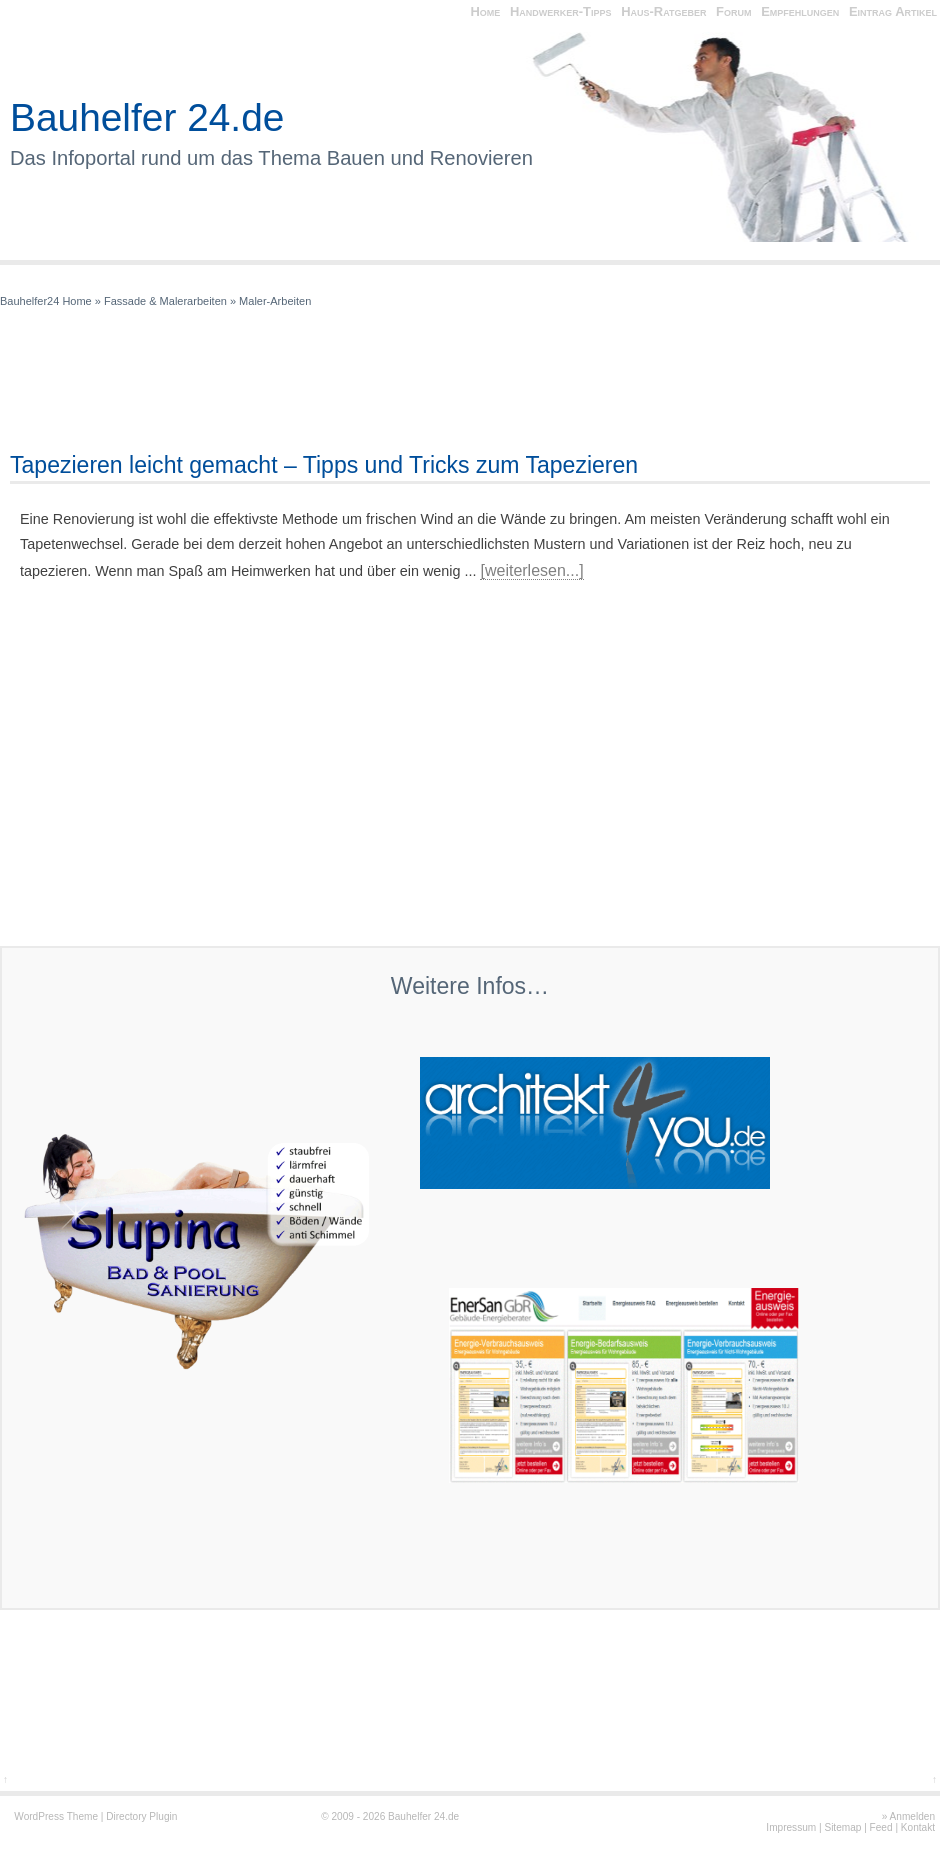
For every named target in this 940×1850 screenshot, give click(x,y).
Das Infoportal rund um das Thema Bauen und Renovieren (271, 158)
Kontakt (918, 1827)
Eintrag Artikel (893, 11)
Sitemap (842, 1827)
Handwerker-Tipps (561, 11)
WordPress (39, 1816)
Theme (82, 1816)
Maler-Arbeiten (275, 301)
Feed (881, 1827)
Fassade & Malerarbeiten (165, 301)
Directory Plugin (141, 1816)
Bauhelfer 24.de (147, 117)
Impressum (791, 1827)
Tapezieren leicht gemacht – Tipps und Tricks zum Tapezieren (324, 465)
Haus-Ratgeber (663, 11)
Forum (733, 11)
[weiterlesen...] (531, 570)
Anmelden (912, 1816)
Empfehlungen (800, 11)
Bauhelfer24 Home (46, 301)
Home (485, 11)
